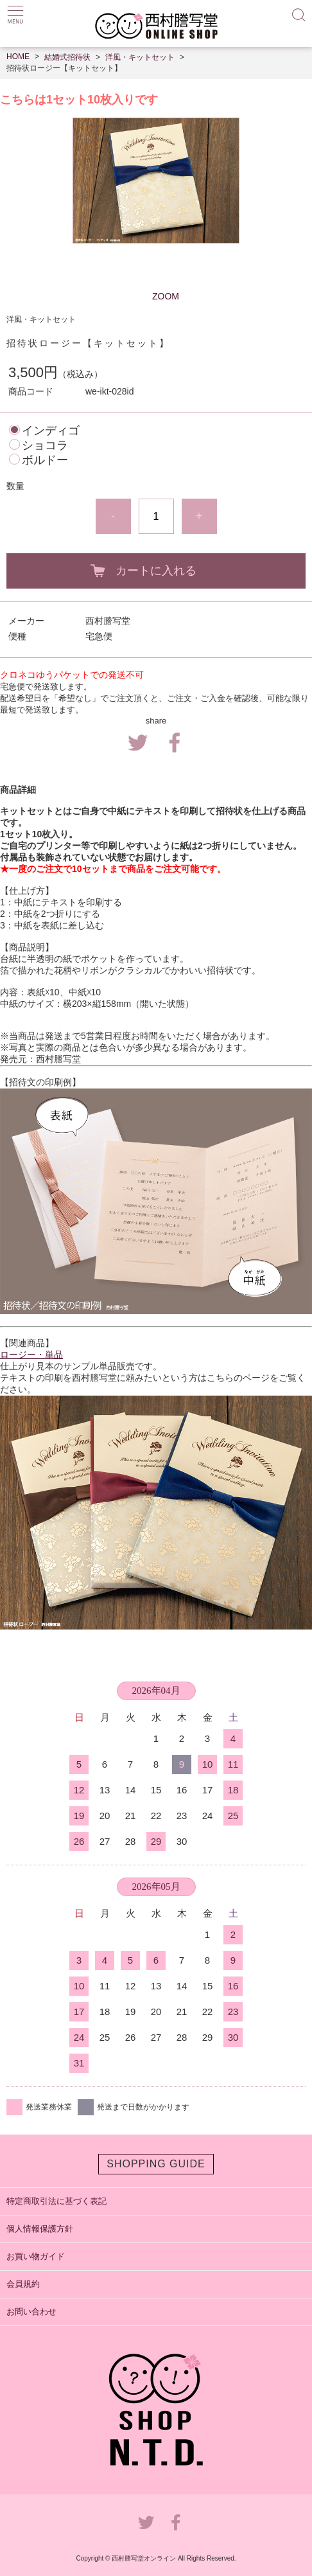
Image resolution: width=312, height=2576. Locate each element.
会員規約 (23, 2284)
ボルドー (45, 460)
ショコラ (45, 445)
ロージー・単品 (31, 1354)
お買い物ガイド (35, 2256)
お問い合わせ (31, 2311)
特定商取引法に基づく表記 (56, 2201)
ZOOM (165, 296)
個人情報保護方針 (39, 2229)
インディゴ (51, 430)
